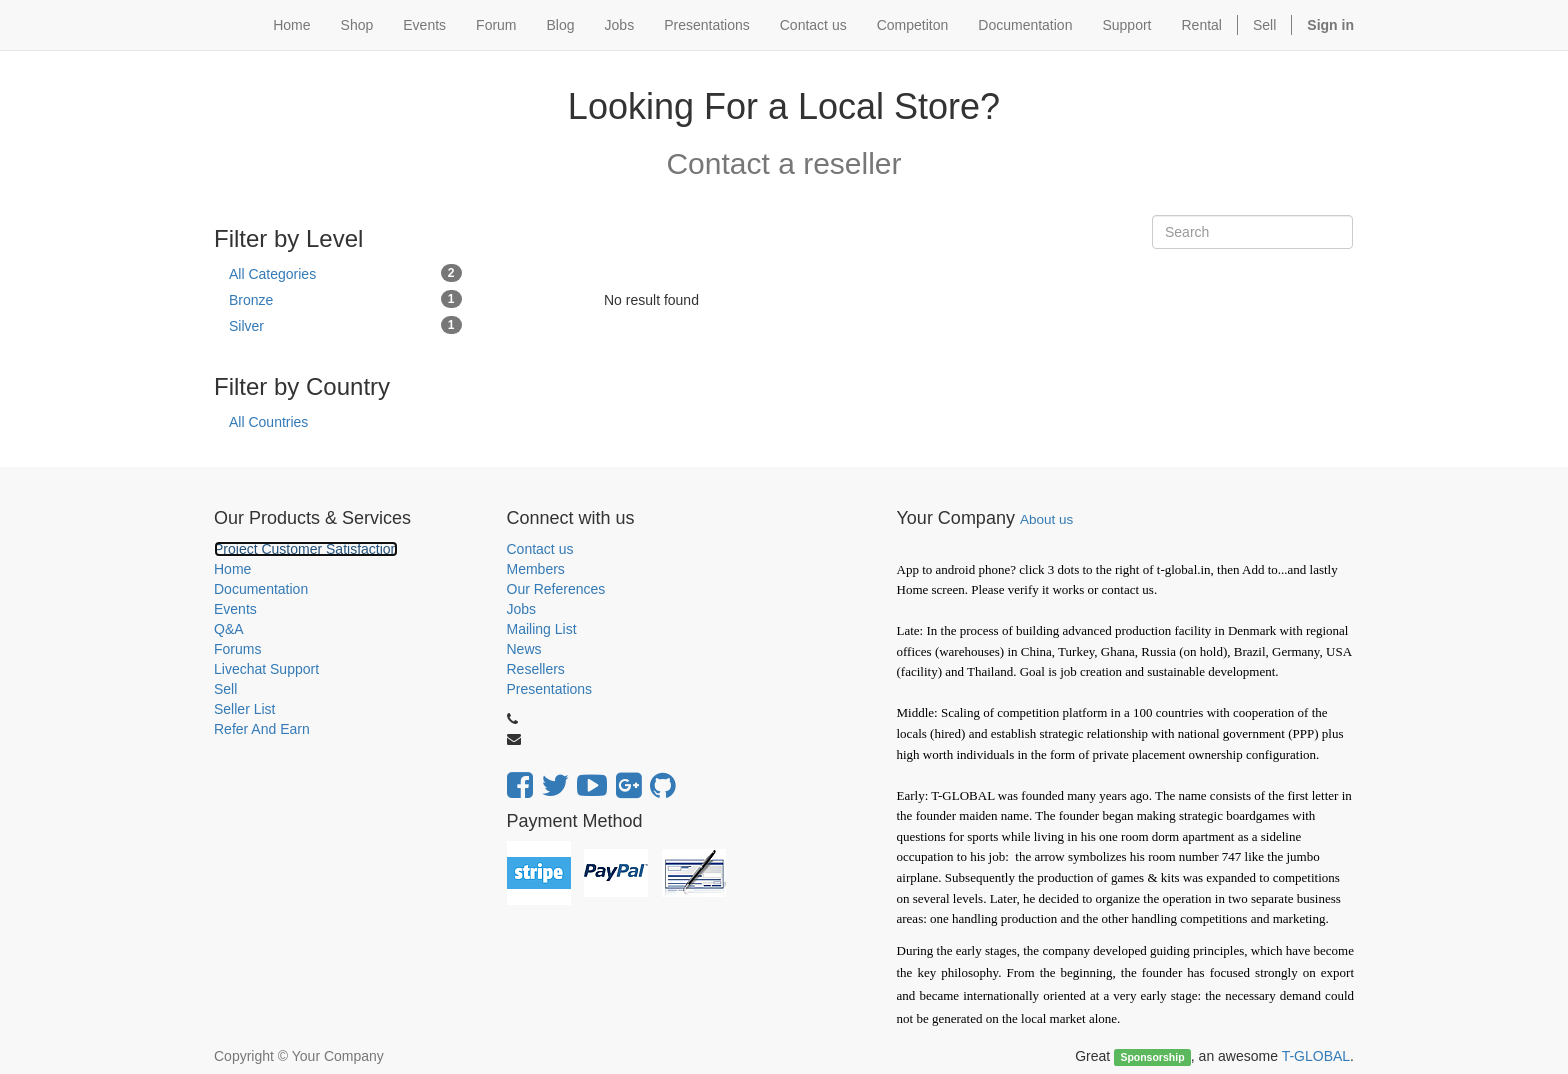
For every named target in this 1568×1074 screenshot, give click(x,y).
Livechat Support (266, 669)
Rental (1202, 25)
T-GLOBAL (1316, 1056)
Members (536, 569)
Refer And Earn (262, 729)
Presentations (550, 689)
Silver (345, 325)
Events (235, 609)
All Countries (268, 422)
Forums (237, 649)
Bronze (345, 299)
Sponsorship (1152, 1057)
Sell (1264, 25)
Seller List (244, 709)
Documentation (261, 589)
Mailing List (542, 629)
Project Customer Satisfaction (306, 549)
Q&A (229, 629)
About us (1046, 519)
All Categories (345, 273)
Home (232, 569)
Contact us (540, 549)
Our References (556, 589)
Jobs (522, 609)
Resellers (536, 669)
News (524, 649)
